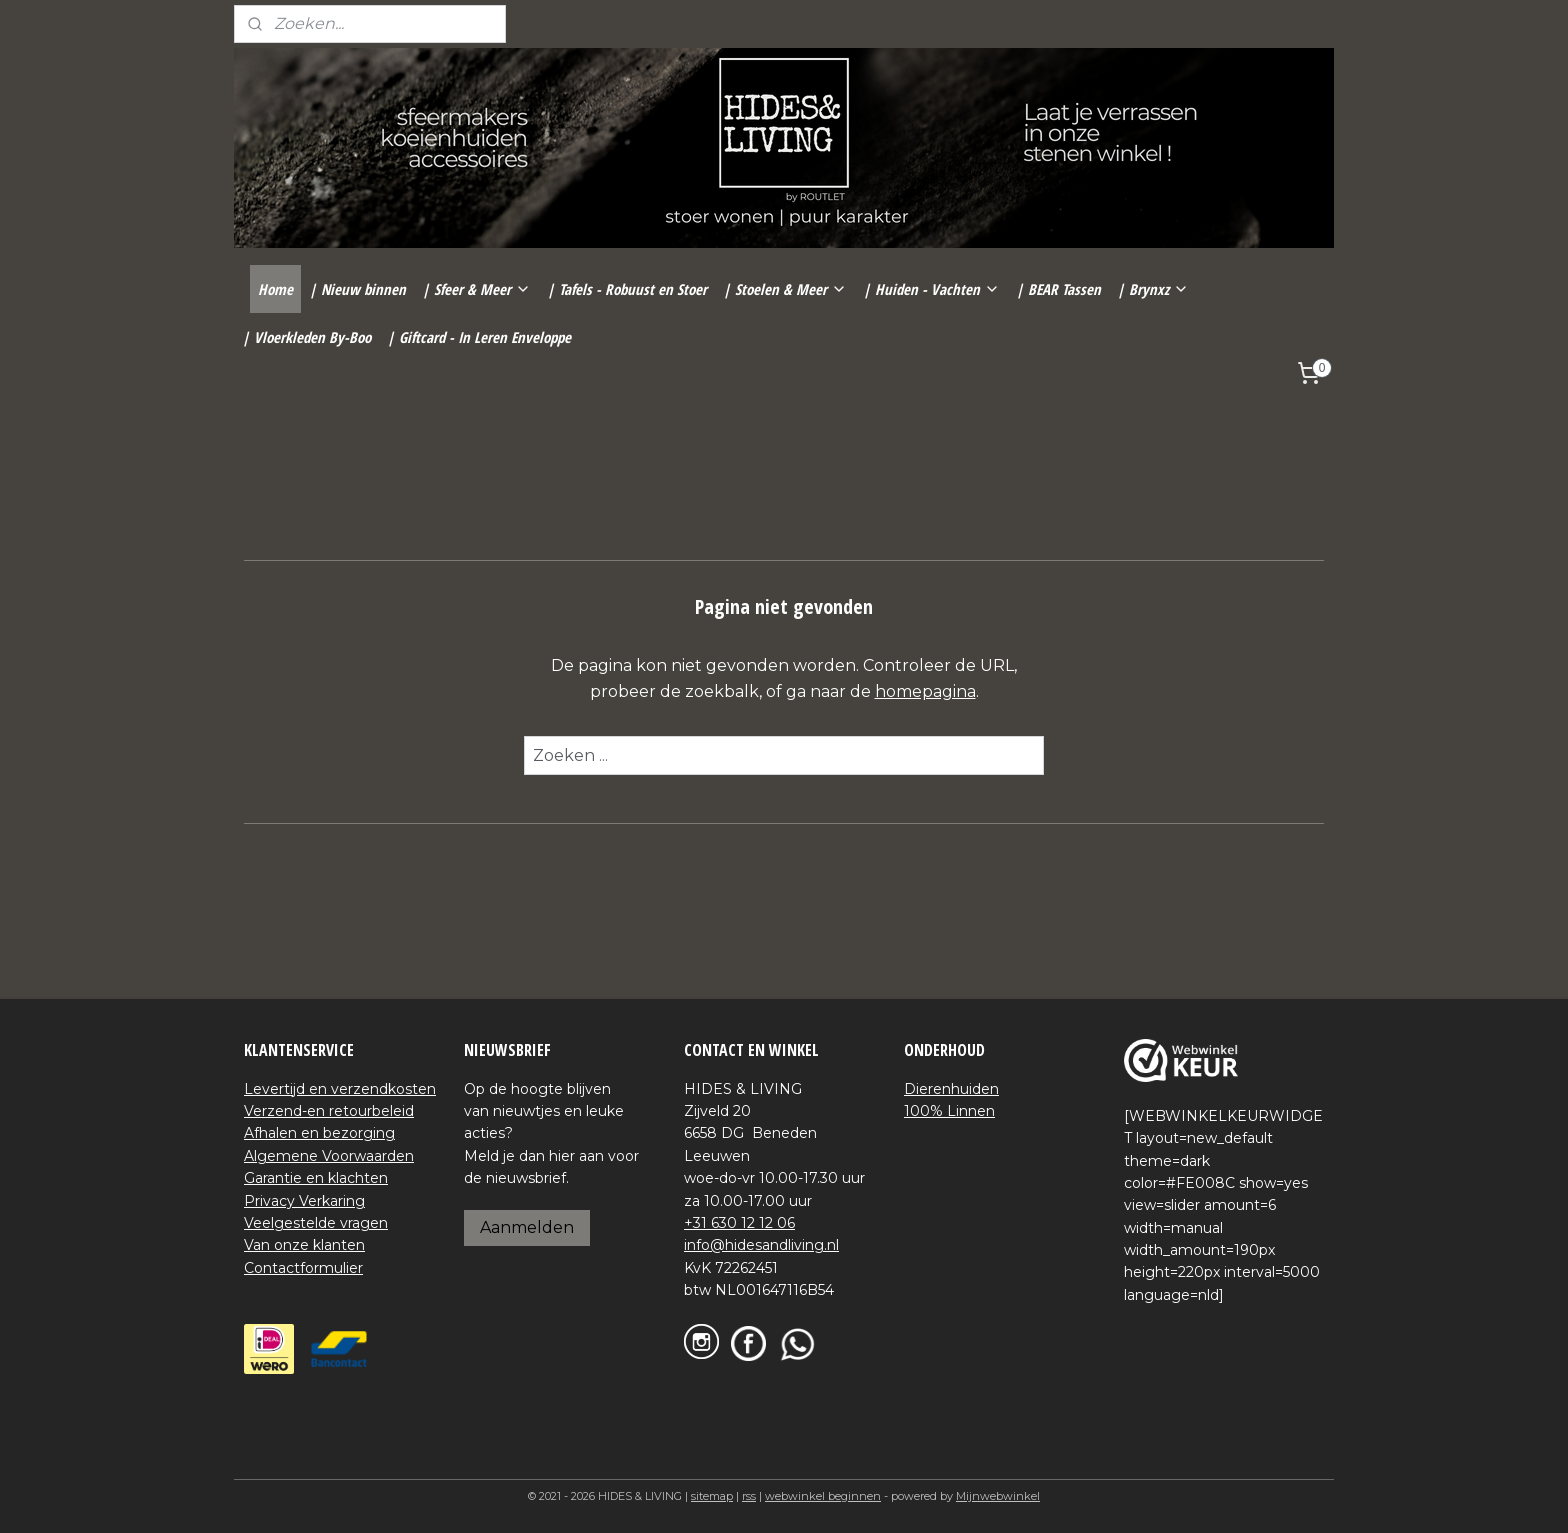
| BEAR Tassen (1058, 289)
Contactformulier (303, 1268)
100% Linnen (949, 1111)
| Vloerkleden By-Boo (306, 337)
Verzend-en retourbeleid (329, 1111)
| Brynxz (1153, 289)
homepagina (925, 691)
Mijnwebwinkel (998, 1496)
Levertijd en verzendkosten (340, 1089)
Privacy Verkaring (304, 1201)
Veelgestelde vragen (316, 1223)
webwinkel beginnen (823, 1496)
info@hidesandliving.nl (761, 1245)
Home (275, 289)
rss (749, 1496)
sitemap (712, 1496)
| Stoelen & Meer (785, 289)
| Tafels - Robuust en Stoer (627, 289)
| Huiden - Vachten (931, 289)
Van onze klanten (304, 1245)
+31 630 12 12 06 (739, 1223)
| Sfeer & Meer (476, 289)
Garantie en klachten (316, 1178)
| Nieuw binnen (357, 289)
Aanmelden (527, 1227)
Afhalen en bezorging (319, 1133)
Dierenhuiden (951, 1089)
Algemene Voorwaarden (329, 1156)
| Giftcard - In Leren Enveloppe (479, 337)
